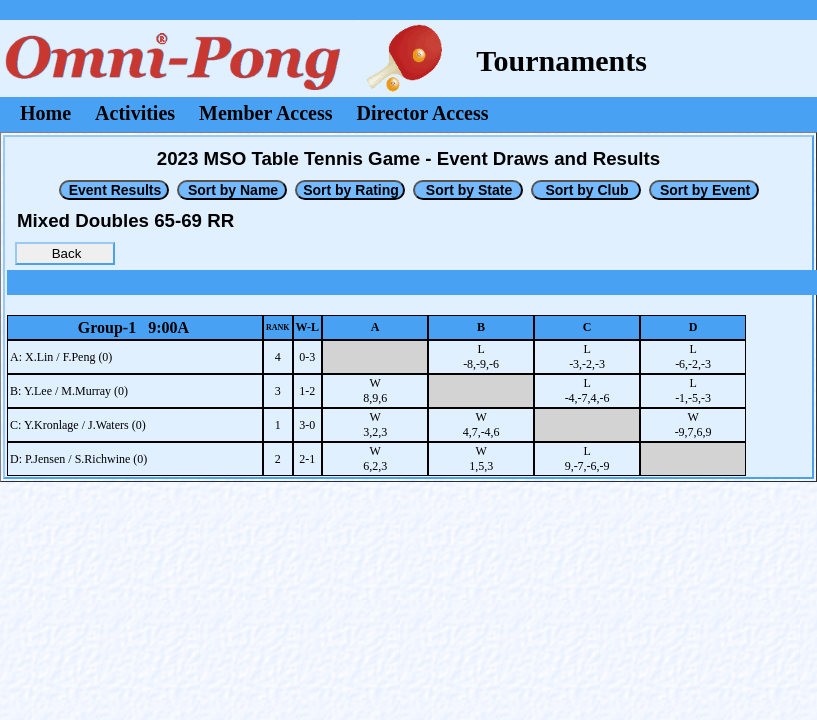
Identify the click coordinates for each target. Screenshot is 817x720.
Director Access (423, 113)
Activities (135, 113)
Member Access (265, 113)
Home (45, 113)
